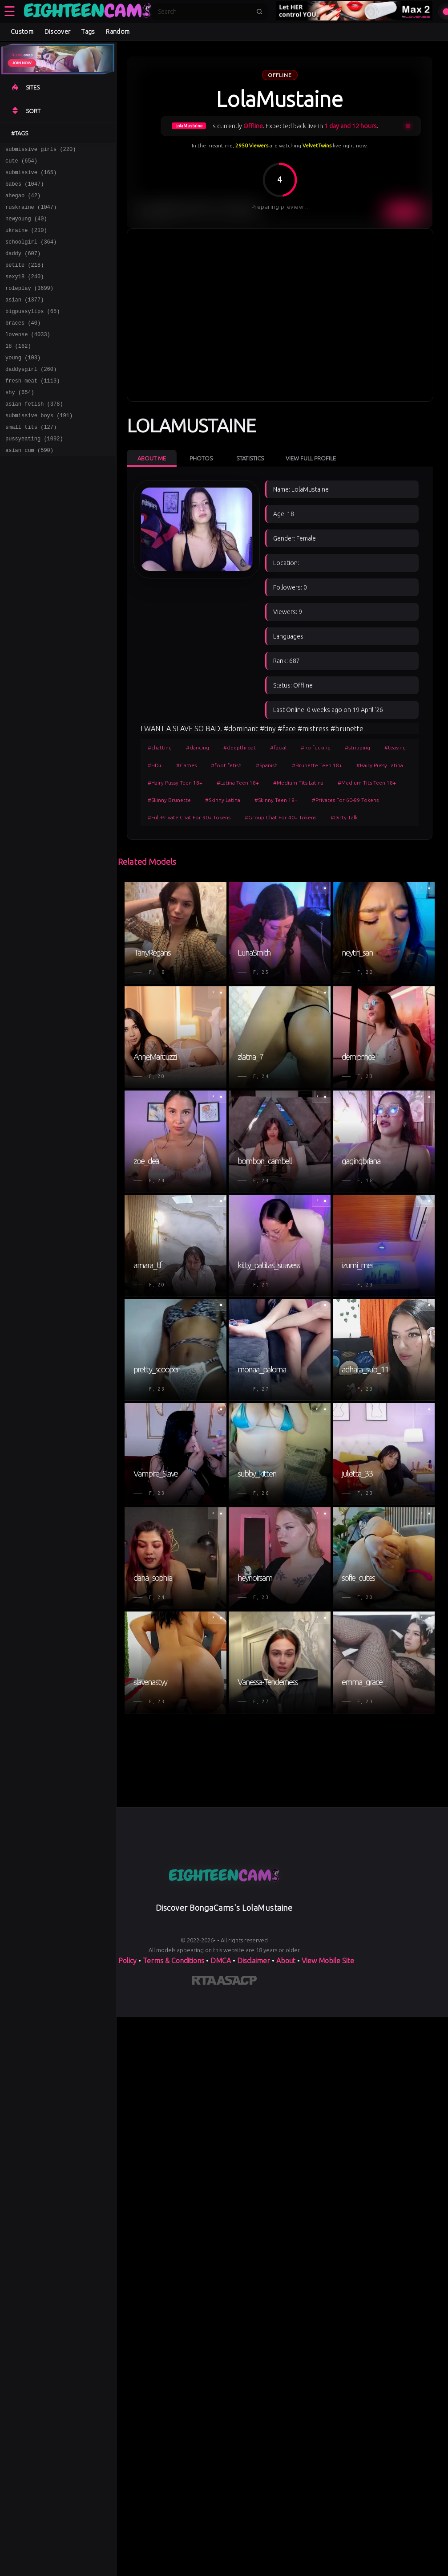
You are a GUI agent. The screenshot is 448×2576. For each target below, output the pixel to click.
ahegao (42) (22, 202)
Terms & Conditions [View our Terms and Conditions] (173, 1961)
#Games (186, 765)
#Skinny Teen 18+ (276, 800)
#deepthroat (239, 747)
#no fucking (316, 747)
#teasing (395, 747)
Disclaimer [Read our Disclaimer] (253, 1961)
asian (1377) (24, 318)
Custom (22, 31)
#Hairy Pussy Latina (379, 765)
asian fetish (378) (34, 434)
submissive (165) (31, 176)
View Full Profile (311, 458)
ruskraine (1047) (31, 215)
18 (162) (18, 370)
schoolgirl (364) (31, 253)
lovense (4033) (27, 357)
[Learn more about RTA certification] (204, 1982)
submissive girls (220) (40, 150)
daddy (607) (22, 266)
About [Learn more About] (285, 1961)
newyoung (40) (26, 228)
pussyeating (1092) (34, 473)
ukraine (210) (26, 240)
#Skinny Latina (222, 800)
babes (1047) (24, 189)
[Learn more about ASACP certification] (237, 1982)
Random (117, 31)
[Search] (204, 11)
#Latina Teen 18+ (238, 782)
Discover (57, 31)
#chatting (160, 747)
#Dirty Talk (344, 817)
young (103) (22, 383)
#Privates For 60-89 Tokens (345, 800)
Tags (88, 31)
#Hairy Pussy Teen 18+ (175, 782)
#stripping (357, 747)
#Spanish (267, 765)
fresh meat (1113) (32, 408)
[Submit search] (259, 11)
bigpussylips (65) (32, 331)
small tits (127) (31, 460)
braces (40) (22, 344)
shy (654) (19, 421)
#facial (278, 747)
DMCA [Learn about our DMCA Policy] (220, 1961)
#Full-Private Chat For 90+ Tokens (189, 817)
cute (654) (21, 163)
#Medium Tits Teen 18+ (367, 782)
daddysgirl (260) (31, 395)
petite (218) (24, 279)
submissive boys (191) (39, 447)
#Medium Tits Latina (298, 782)
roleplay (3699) (29, 305)
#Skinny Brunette (169, 800)
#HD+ (155, 765)
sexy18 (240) (24, 292)
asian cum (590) (29, 486)
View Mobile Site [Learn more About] (328, 1961)
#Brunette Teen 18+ (317, 765)
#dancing (197, 747)
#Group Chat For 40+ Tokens (280, 817)
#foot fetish (226, 765)
